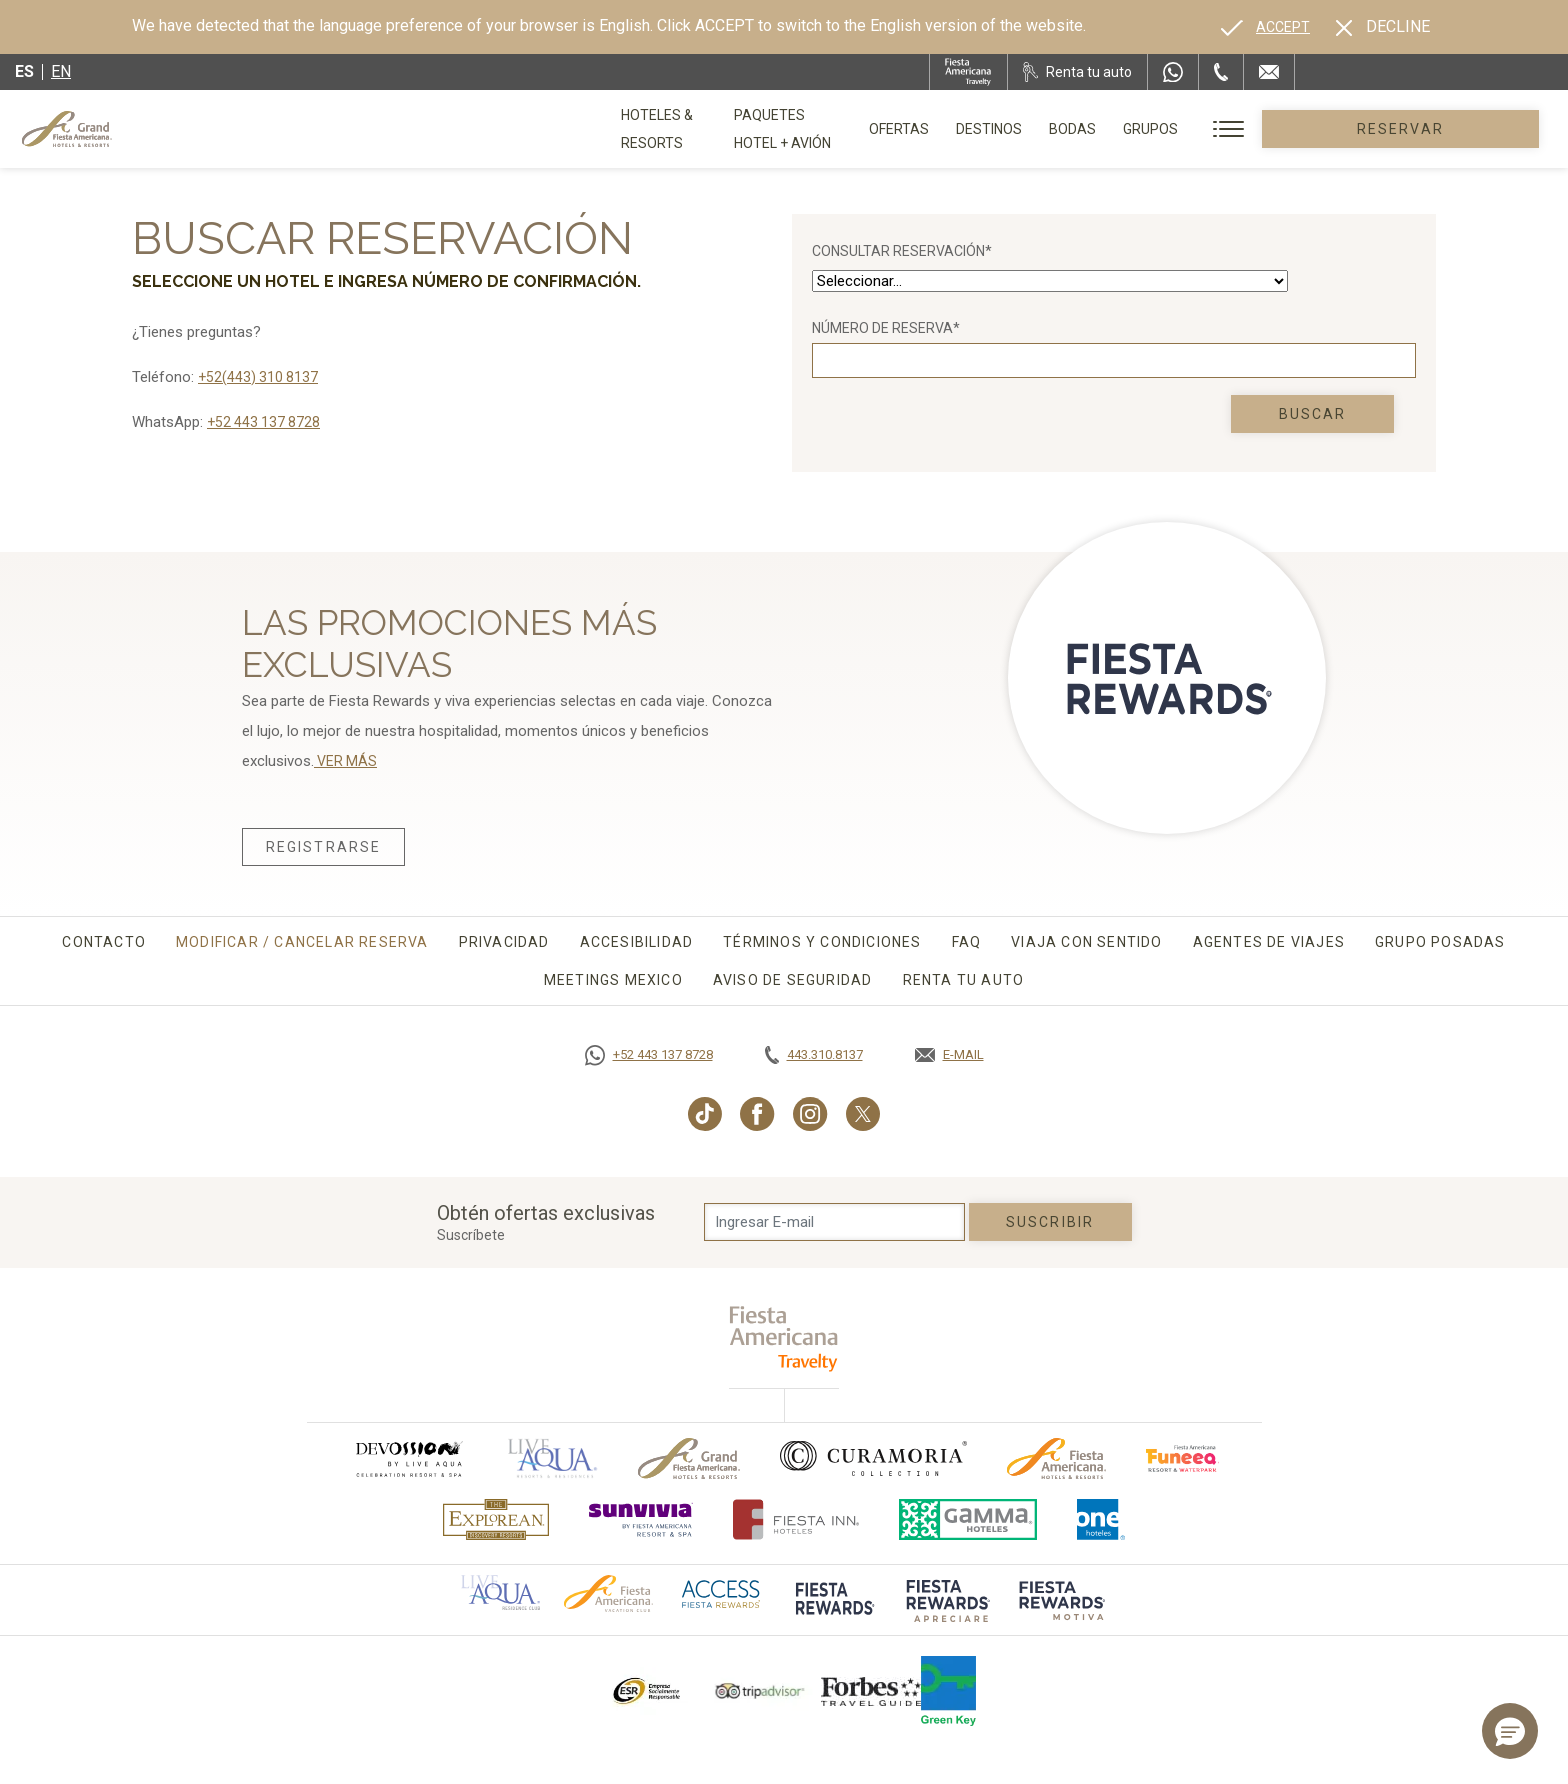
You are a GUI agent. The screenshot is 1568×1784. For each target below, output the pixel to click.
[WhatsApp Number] (1173, 72)
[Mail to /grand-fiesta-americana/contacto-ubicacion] (1269, 72)
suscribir (1050, 1222)
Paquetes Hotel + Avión (870, 136)
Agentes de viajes (1269, 942)
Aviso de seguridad (793, 980)
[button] (1510, 1731)
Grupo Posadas (1440, 942)
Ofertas (1013, 129)
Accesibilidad (637, 942)
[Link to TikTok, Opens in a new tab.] (705, 1114)
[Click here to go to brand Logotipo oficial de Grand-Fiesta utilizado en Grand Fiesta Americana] (689, 1458)
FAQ (967, 942)
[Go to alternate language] (1265, 27)
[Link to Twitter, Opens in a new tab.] (863, 1114)
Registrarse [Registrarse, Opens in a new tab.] (323, 847)
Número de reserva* (886, 328)
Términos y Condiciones (822, 942)
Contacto (104, 942)
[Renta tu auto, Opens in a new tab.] (1077, 72)
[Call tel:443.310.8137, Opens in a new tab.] (814, 1055)
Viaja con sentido (1086, 942)
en (61, 71)
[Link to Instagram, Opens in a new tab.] (810, 1114)
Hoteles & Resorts (689, 129)
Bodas (1186, 129)
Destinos (1103, 129)
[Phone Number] (1221, 72)
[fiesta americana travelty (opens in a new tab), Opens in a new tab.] (784, 1338)
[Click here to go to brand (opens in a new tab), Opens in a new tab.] (408, 1458)
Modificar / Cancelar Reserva (302, 942)
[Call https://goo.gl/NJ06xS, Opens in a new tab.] (649, 1055)
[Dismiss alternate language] (1383, 27)
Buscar (1313, 414)
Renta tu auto (964, 980)
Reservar (1457, 129)
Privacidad (504, 942)
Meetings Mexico (613, 980)
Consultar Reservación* (902, 251)
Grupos (1264, 129)
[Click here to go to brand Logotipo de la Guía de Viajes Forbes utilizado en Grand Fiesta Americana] (871, 1691)
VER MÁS (345, 761)
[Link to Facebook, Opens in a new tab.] (757, 1114)
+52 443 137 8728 (263, 422)
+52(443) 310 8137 (258, 377)
